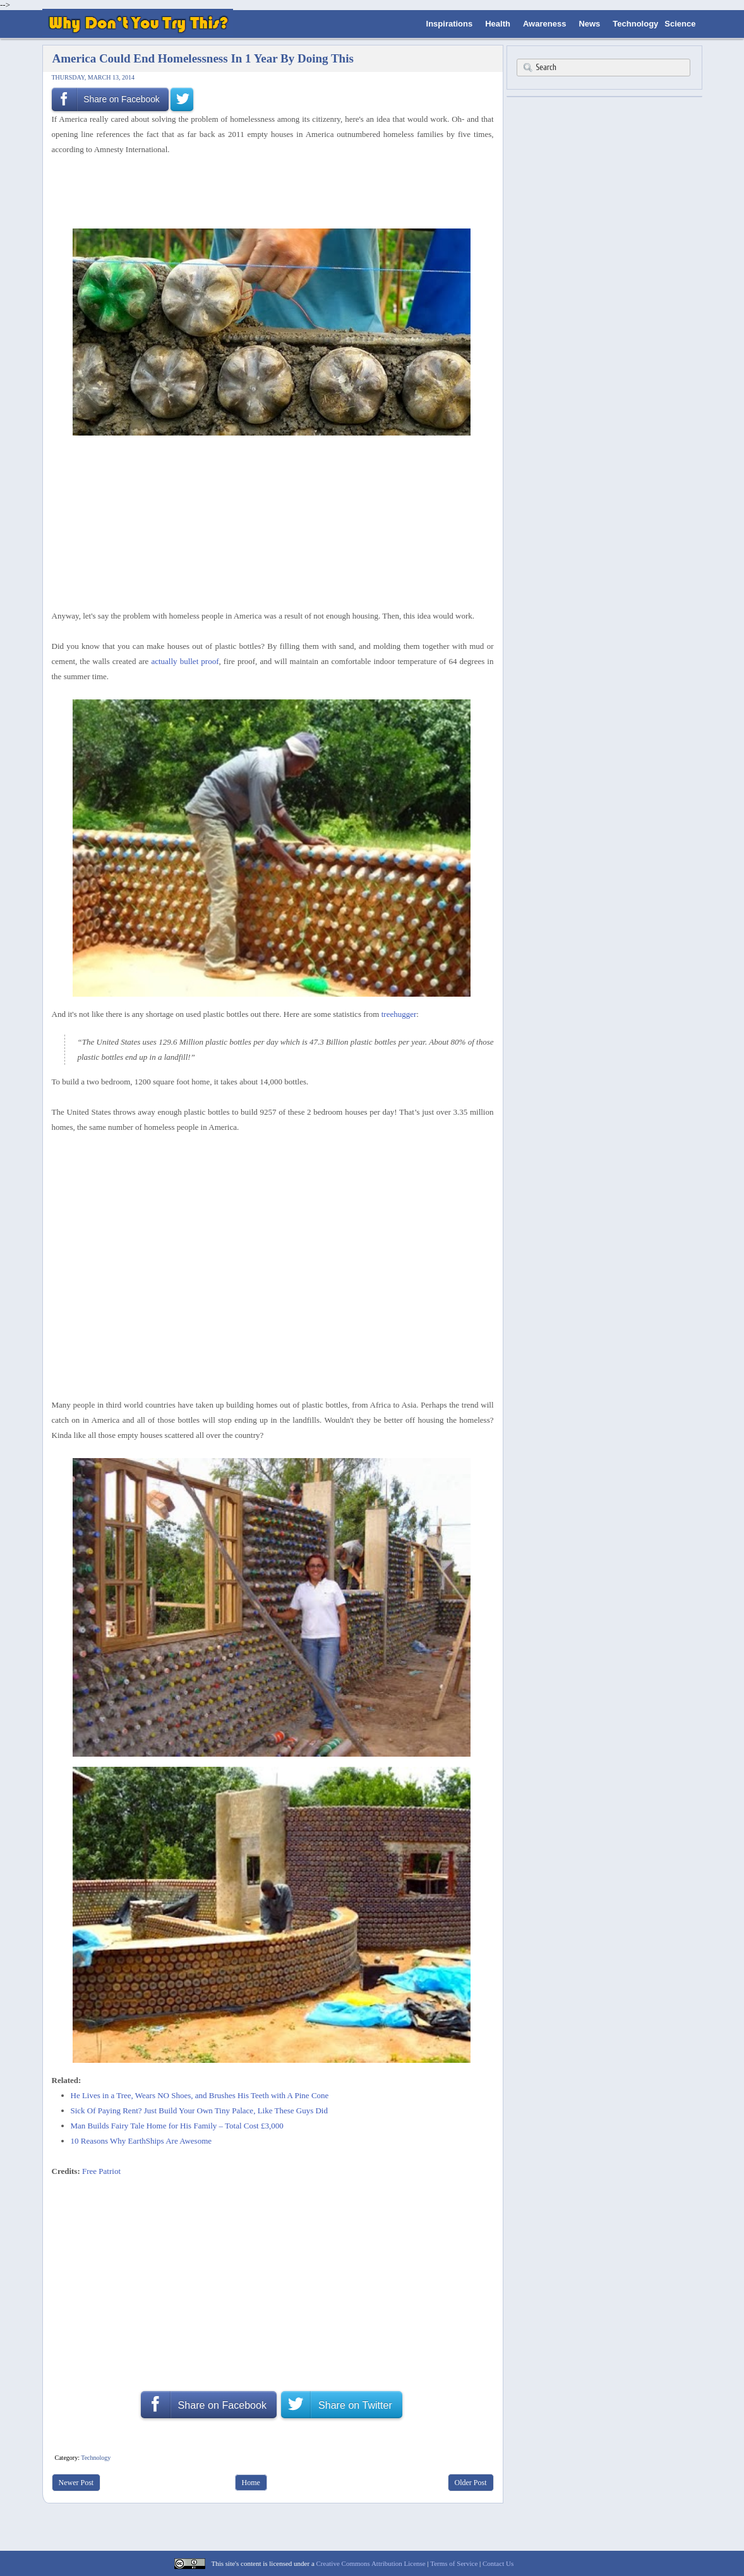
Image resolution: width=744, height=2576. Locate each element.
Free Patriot (101, 2171)
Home (251, 2482)
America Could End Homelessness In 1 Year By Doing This (203, 58)
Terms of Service (453, 2563)
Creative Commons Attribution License (371, 2563)
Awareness (544, 23)
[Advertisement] (268, 190)
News (589, 23)
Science (679, 23)
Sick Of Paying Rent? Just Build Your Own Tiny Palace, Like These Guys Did (199, 2110)
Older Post (471, 2482)
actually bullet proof (185, 661)
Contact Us (498, 2563)
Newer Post (76, 2482)
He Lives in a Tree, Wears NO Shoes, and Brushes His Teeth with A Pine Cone (200, 2095)
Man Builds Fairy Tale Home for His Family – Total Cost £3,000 (177, 2125)
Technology (635, 23)
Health (497, 23)
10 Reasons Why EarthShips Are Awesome (141, 2141)
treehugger (399, 1014)
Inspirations (449, 23)
